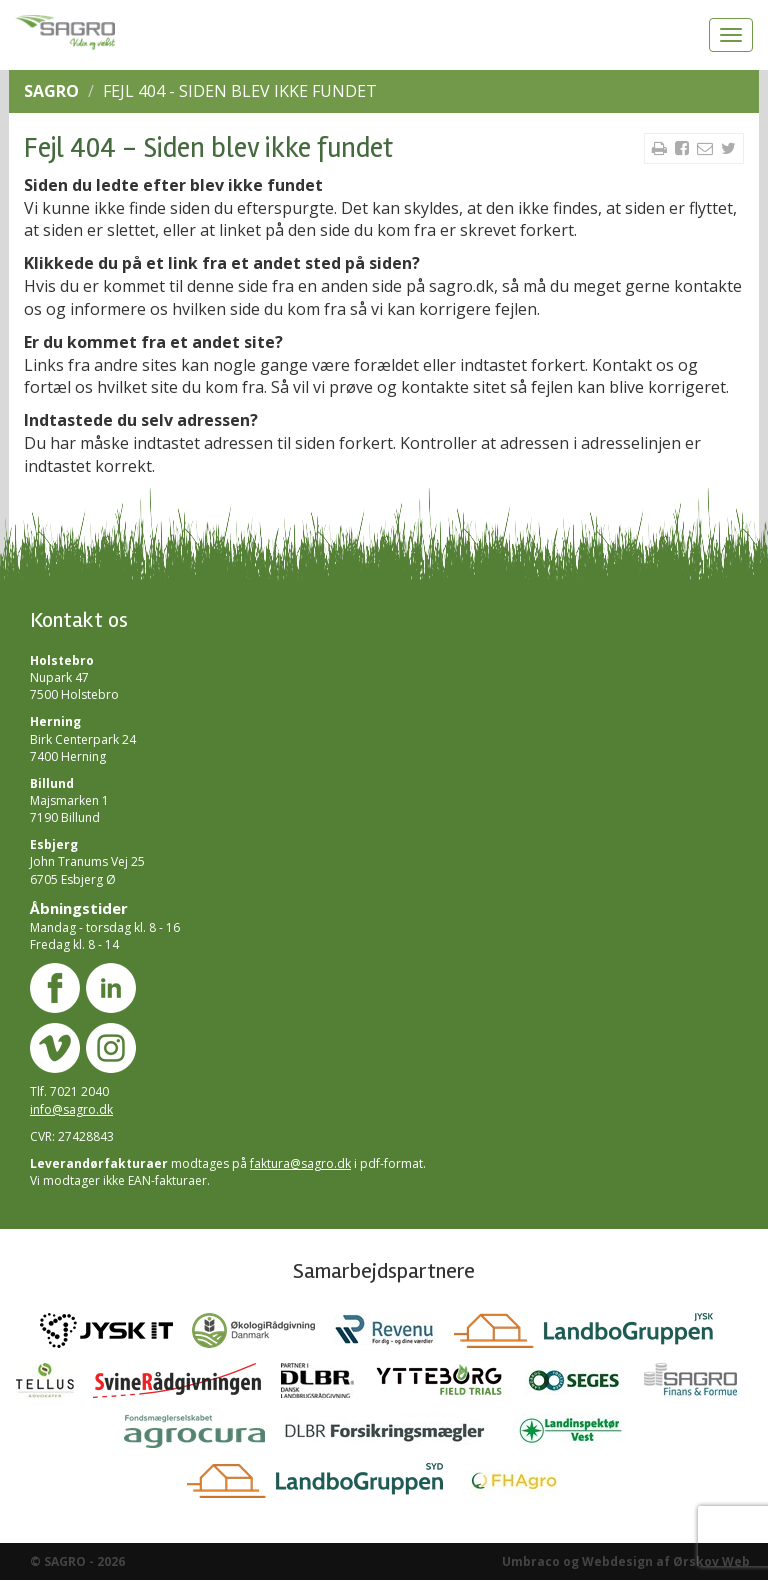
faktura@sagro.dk (300, 1163)
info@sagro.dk (71, 1109)
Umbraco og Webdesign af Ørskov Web (626, 1561)
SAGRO (51, 91)
